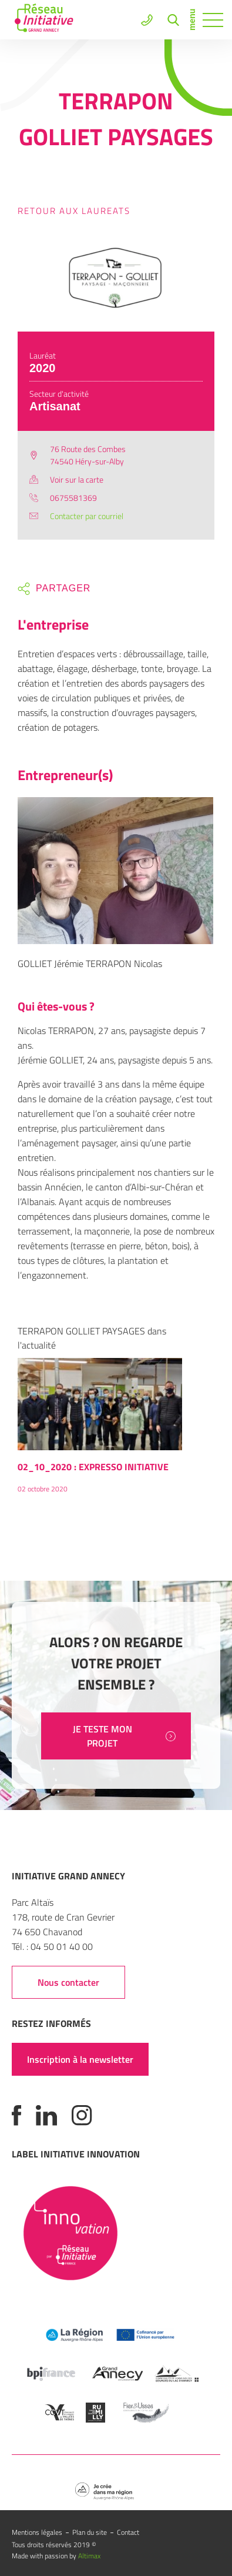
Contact (128, 2532)
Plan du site (89, 2532)
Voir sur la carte (76, 479)
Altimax (89, 2555)
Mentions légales (37, 2532)
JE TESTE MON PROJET (124, 1736)
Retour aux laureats (74, 211)
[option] (100, 1431)
